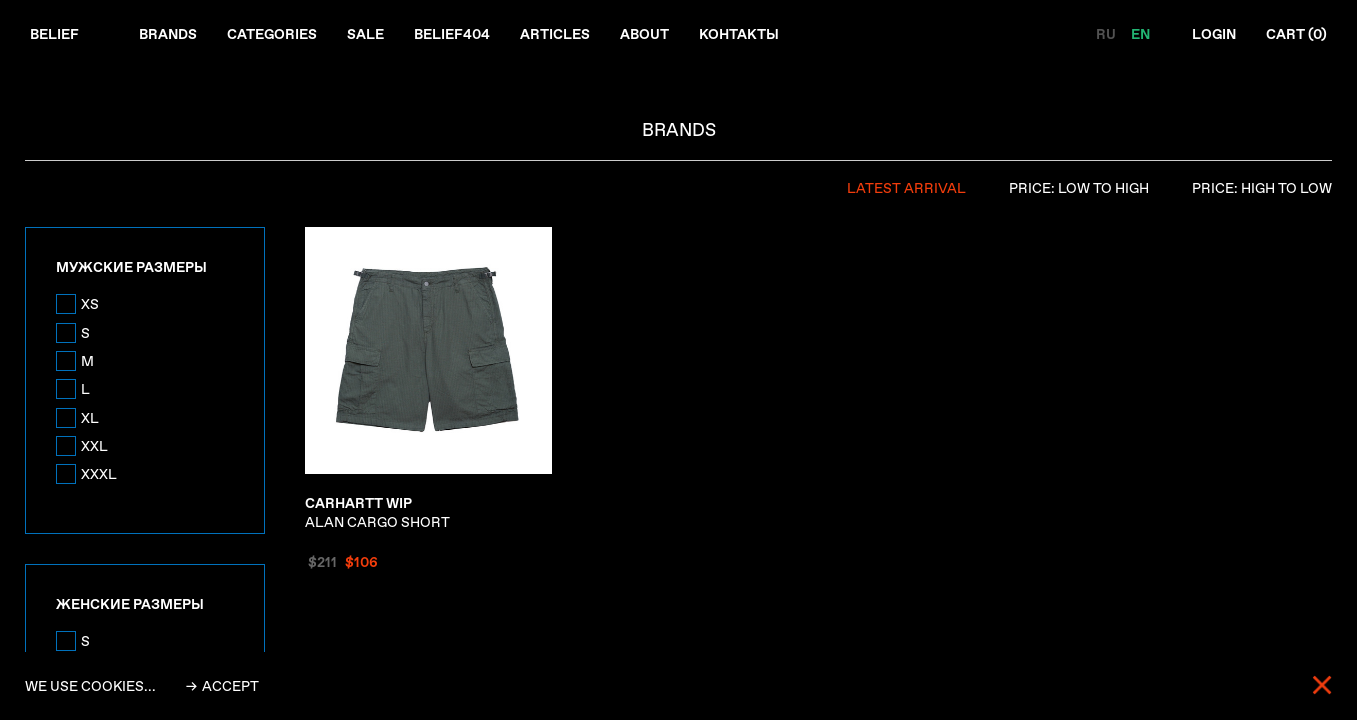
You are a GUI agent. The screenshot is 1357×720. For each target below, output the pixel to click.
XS (90, 304)
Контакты (739, 34)
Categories (272, 34)
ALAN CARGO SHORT (377, 513)
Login (1214, 34)
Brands (168, 34)
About (644, 34)
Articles (555, 34)
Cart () (1296, 34)
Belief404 (452, 34)
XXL (94, 446)
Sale (365, 34)
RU (1107, 34)
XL (90, 418)
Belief (54, 34)
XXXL (99, 474)
